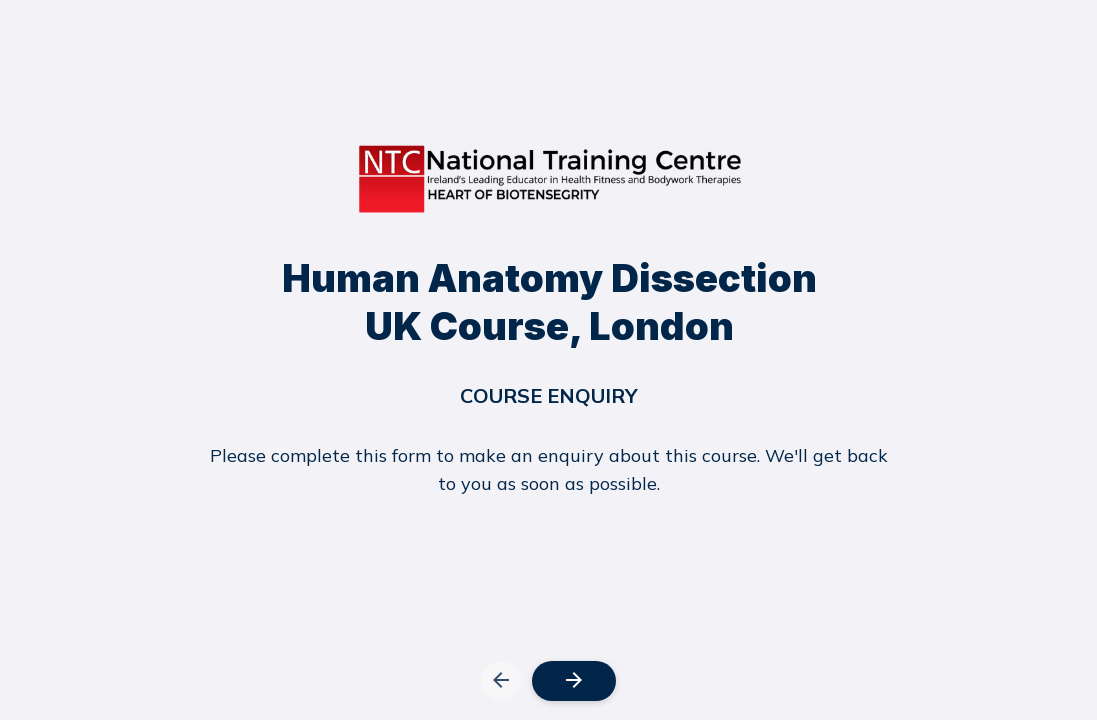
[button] (501, 664)
